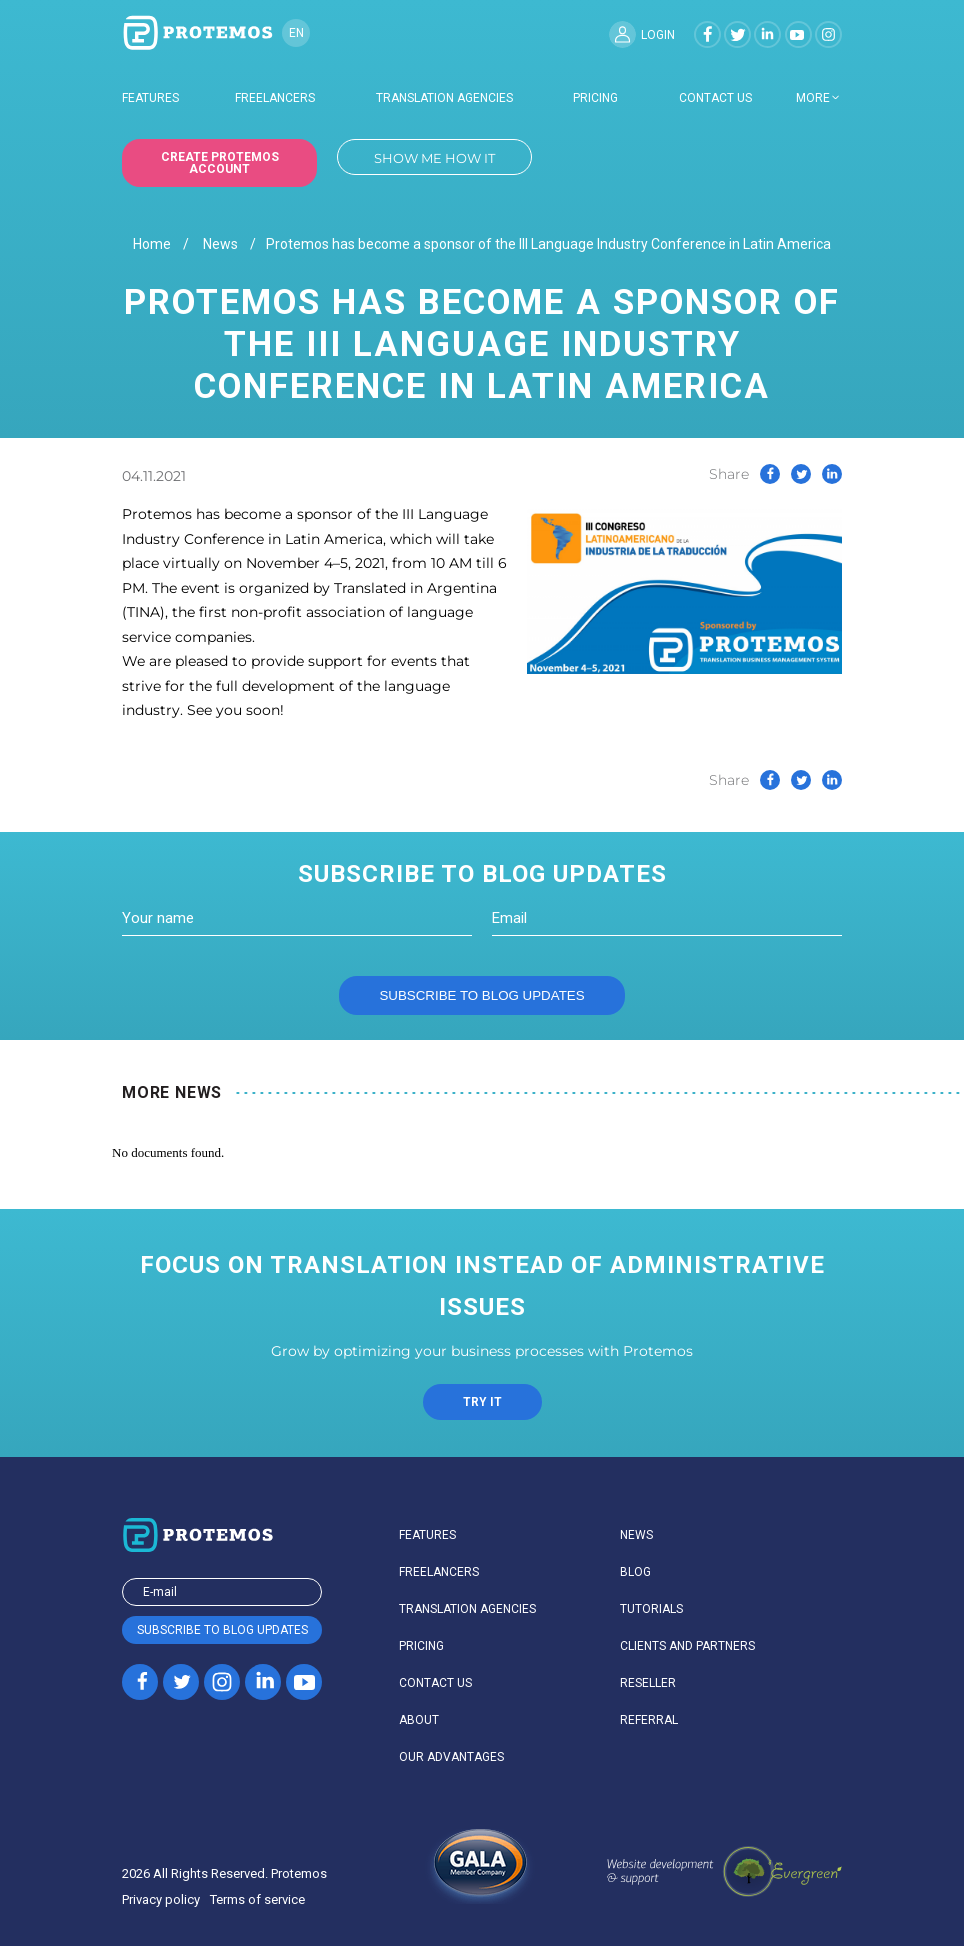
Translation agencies (444, 98)
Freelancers (275, 98)
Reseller (648, 1683)
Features (150, 98)
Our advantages (451, 1757)
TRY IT (482, 1402)
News (220, 244)
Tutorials (651, 1609)
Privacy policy (161, 1899)
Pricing (595, 98)
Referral (649, 1720)
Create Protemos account (220, 163)
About (419, 1720)
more (813, 98)
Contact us (715, 98)
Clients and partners (687, 1646)
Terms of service (257, 1899)
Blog (635, 1572)
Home (152, 244)
